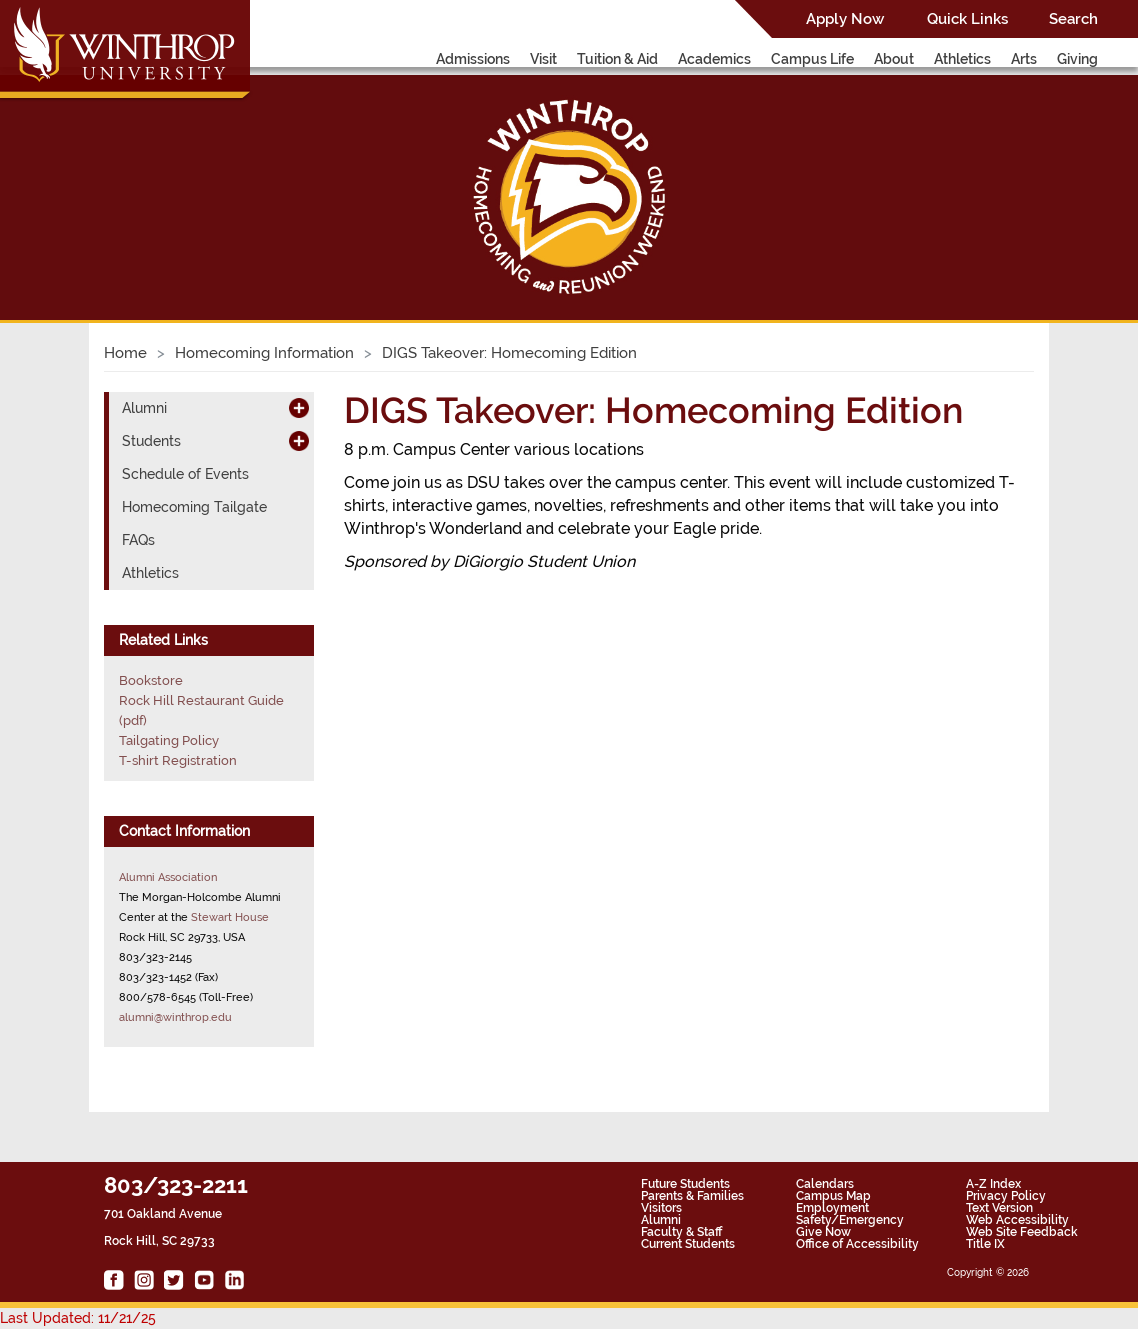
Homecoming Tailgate (194, 507)
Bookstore (151, 680)
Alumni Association (168, 877)
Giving (1077, 59)
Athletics (962, 59)
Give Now (823, 1232)
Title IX (985, 1244)
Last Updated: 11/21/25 (78, 1318)
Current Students (688, 1244)
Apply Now (845, 19)
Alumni (144, 408)
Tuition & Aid (617, 59)
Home (125, 353)
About (894, 59)
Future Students (685, 1184)
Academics (714, 59)
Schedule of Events (185, 474)
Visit (543, 59)
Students (151, 441)
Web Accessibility (1017, 1220)
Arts (1024, 59)
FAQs (138, 540)
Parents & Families (692, 1196)
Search (1073, 19)
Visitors (661, 1208)
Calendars (825, 1184)
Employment (832, 1208)
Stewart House (230, 917)
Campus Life (812, 59)
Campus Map (833, 1196)
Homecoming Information (264, 353)
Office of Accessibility (857, 1244)
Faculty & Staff (681, 1232)
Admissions (473, 59)
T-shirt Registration (178, 760)
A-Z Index (993, 1184)
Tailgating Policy (169, 740)
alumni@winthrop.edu (175, 1017)
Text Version (999, 1208)
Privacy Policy (1006, 1196)
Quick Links (967, 19)
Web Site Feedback (1022, 1232)
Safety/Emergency (850, 1220)
